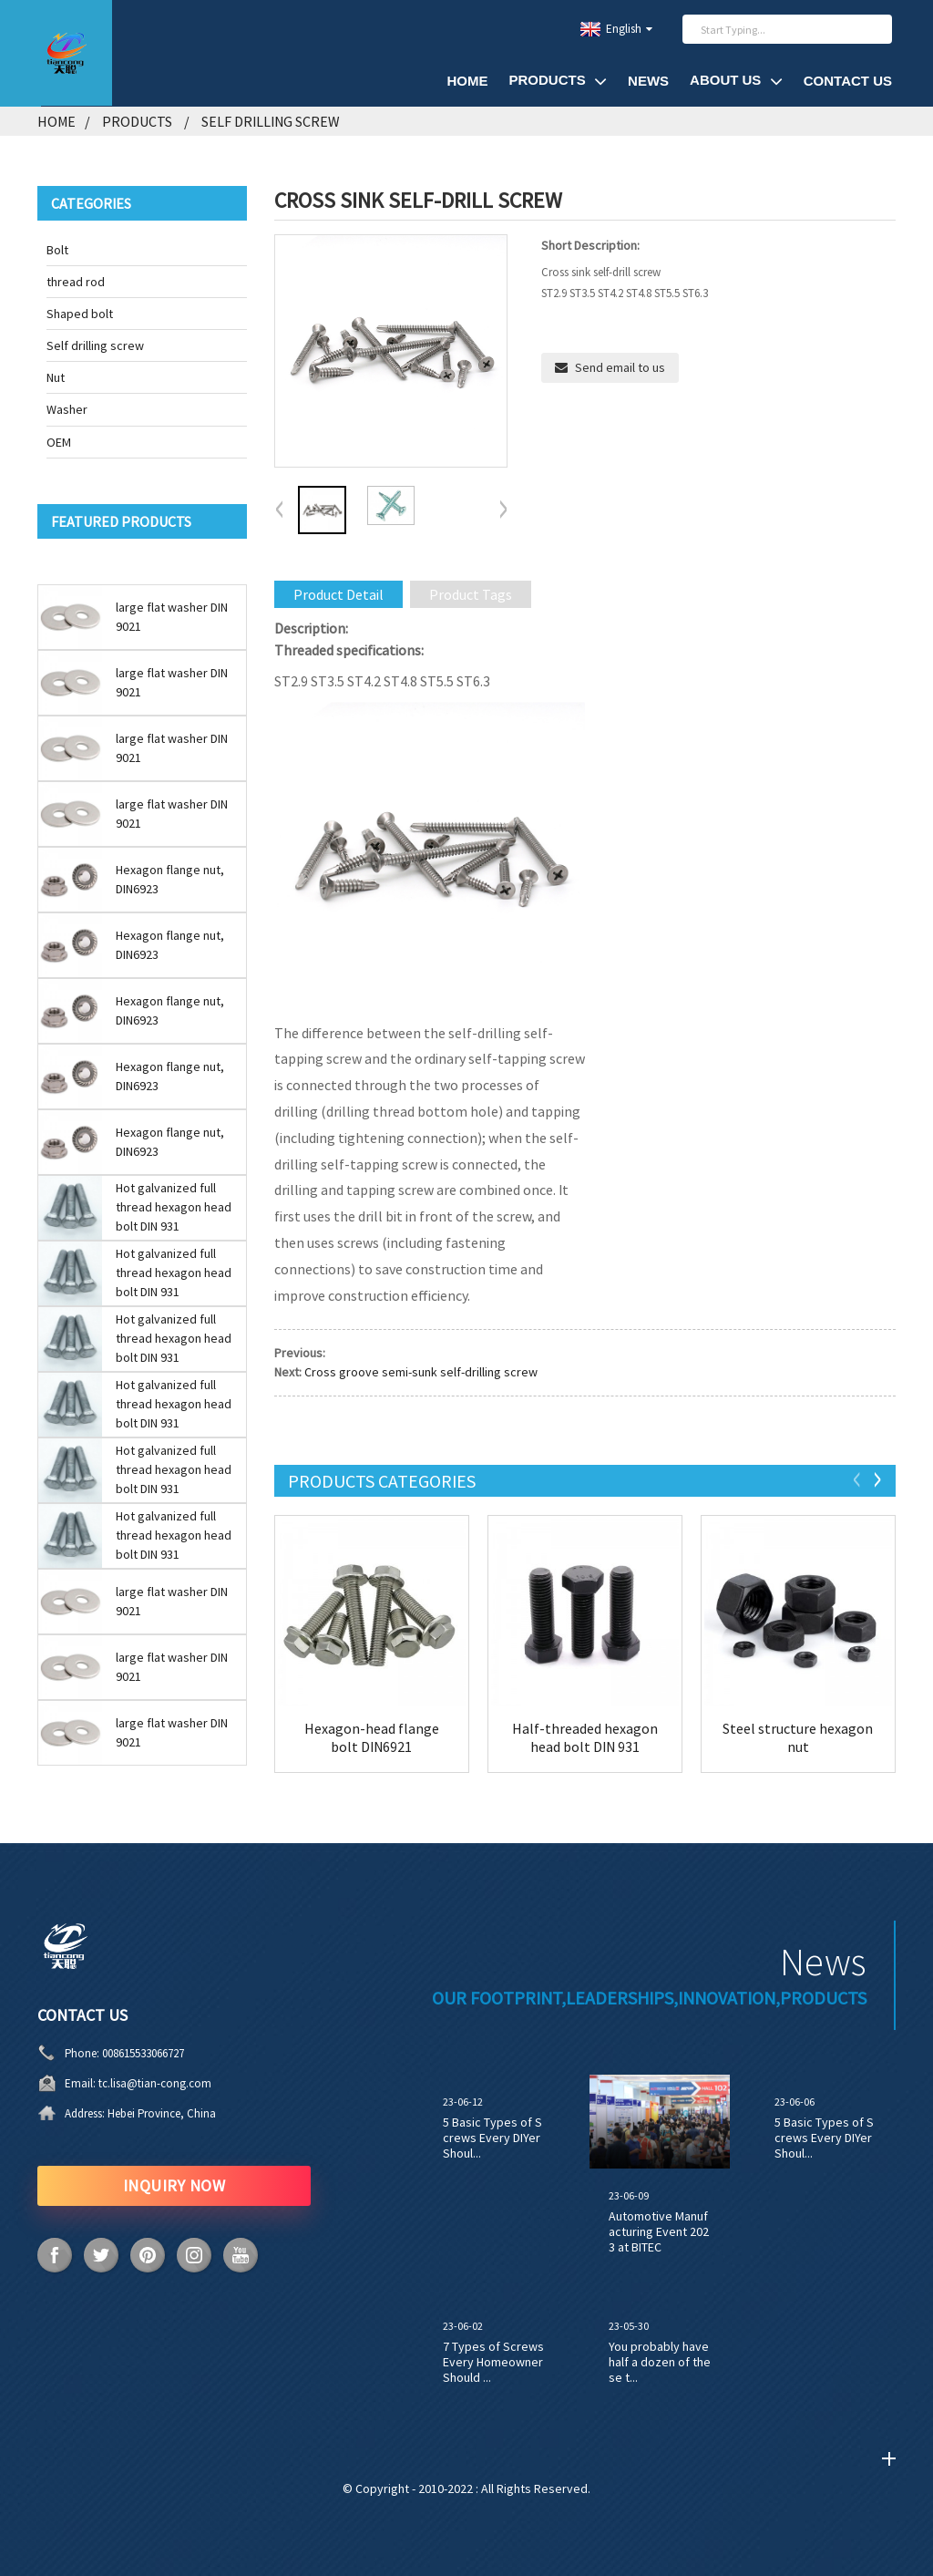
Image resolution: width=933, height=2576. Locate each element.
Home (466, 80)
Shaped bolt (79, 313)
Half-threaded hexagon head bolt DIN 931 (585, 1737)
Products (557, 81)
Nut (55, 377)
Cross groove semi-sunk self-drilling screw (421, 1372)
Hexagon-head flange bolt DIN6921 (371, 1737)
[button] (503, 510)
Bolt (57, 250)
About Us (736, 81)
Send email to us (620, 367)
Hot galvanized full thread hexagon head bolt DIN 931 (173, 1207)
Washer (66, 409)
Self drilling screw (270, 121)
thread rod (75, 281)
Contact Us (848, 80)
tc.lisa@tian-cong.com (154, 2083)
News (648, 80)
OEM (58, 442)
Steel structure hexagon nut (798, 1737)
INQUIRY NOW (174, 2185)
